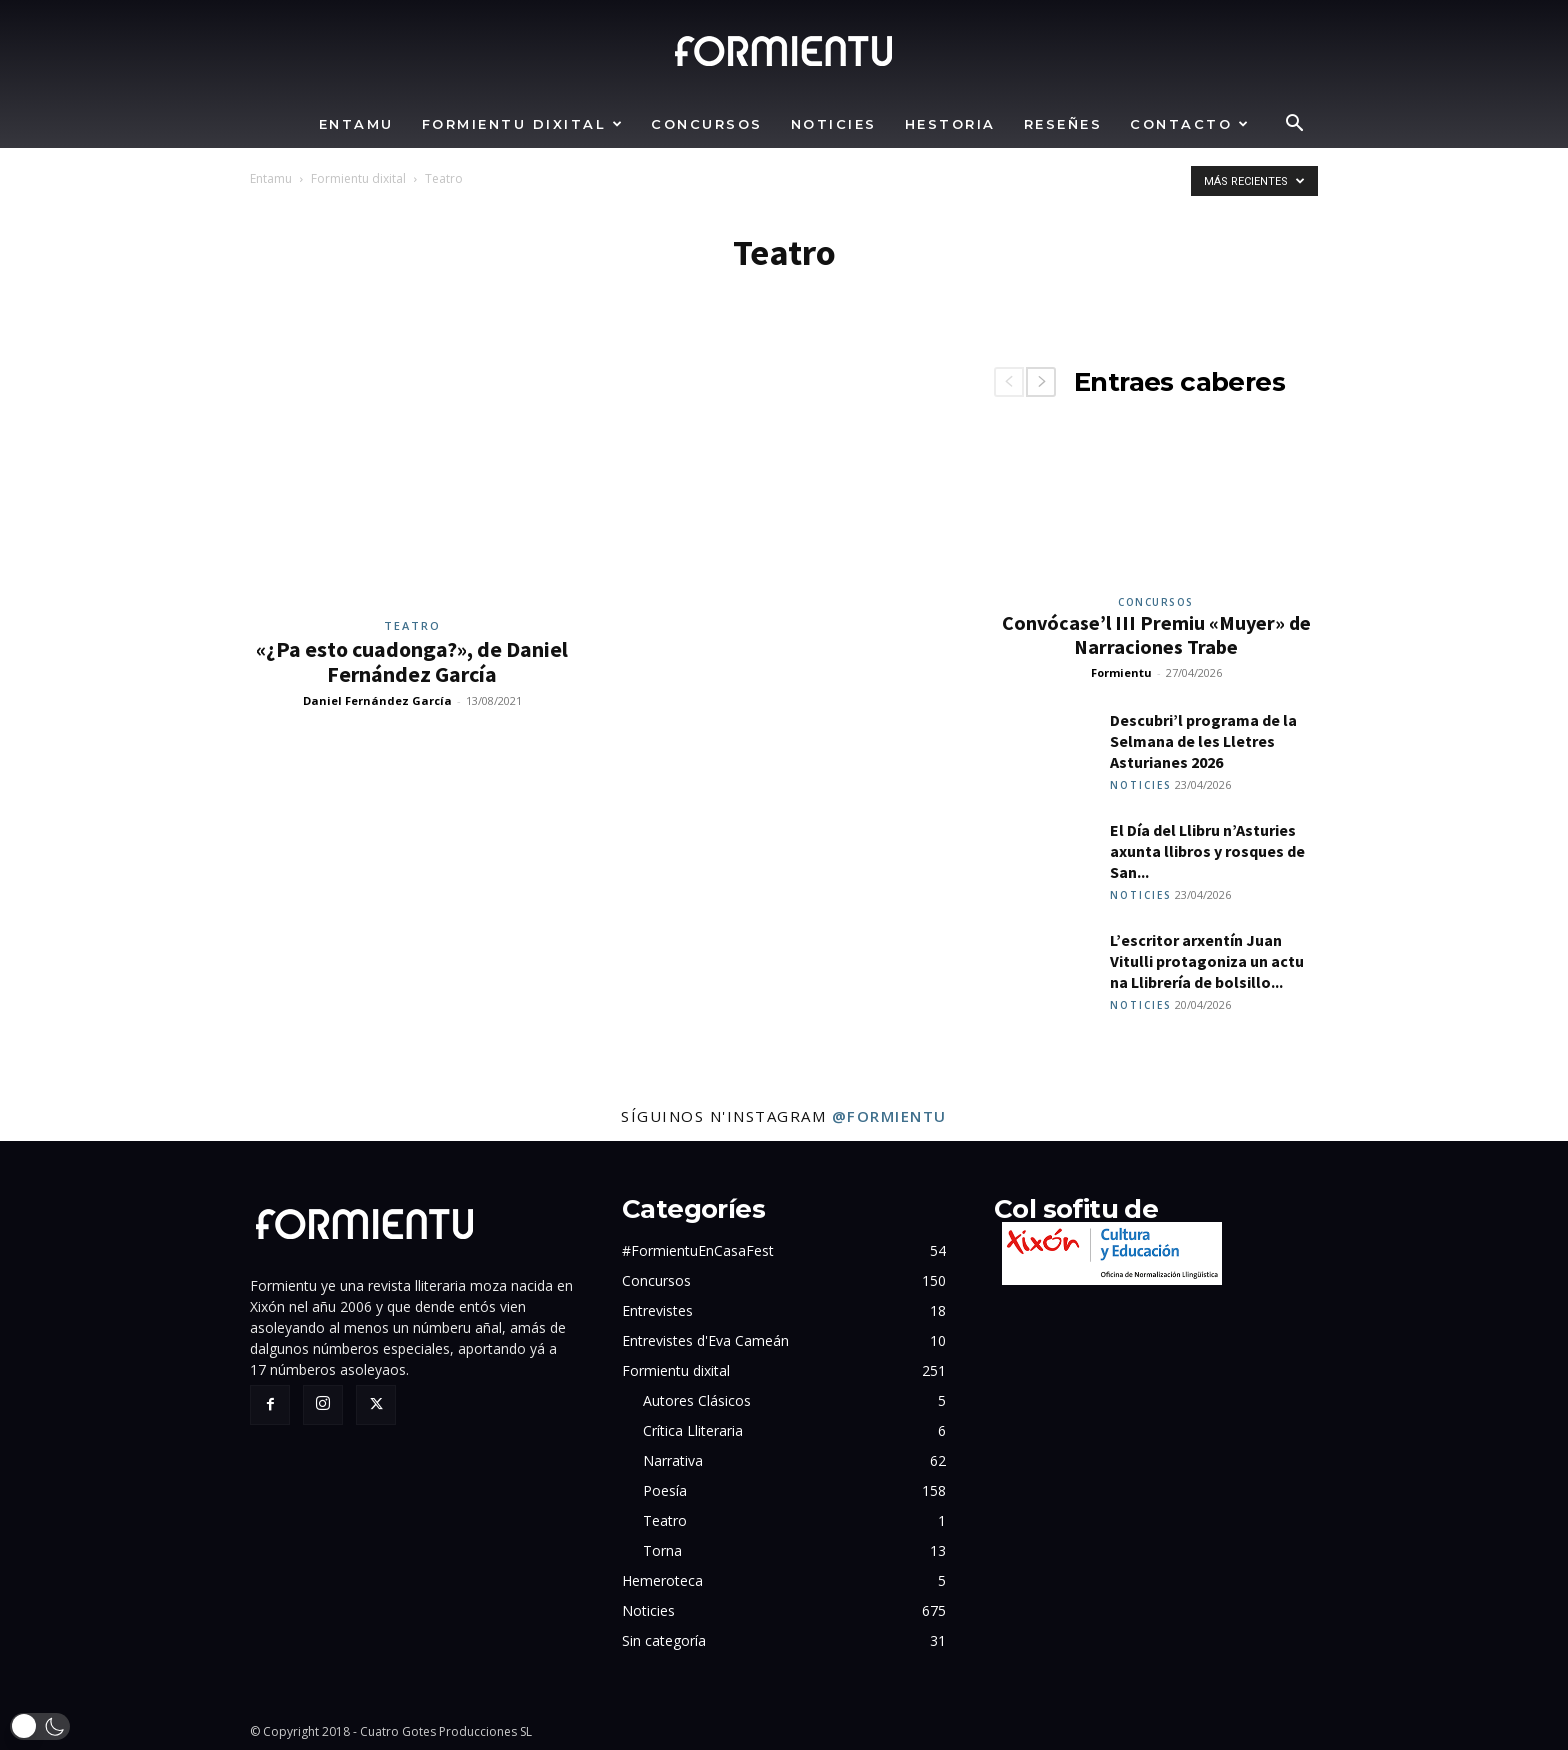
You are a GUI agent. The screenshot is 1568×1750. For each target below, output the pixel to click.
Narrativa (673, 1460)
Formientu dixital (523, 124)
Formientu (1121, 672)
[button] (1294, 125)
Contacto (1190, 124)
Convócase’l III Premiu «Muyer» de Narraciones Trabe (1156, 634)
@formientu (889, 1116)
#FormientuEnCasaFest (698, 1250)
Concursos (707, 124)
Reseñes (1063, 124)
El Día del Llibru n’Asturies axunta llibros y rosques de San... (1207, 851)
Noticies (834, 124)
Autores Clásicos (697, 1400)
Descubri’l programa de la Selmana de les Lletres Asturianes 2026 (1203, 741)
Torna (662, 1550)
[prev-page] (1009, 382)
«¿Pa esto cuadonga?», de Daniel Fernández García (412, 661)
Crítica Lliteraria (693, 1430)
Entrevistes (657, 1310)
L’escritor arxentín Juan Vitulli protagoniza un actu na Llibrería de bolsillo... (1207, 961)
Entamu (356, 124)
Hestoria (950, 124)
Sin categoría (664, 1640)
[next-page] (1041, 382)
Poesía (665, 1490)
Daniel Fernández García (377, 700)
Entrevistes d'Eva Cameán (705, 1340)
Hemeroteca (662, 1580)
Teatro (412, 625)
